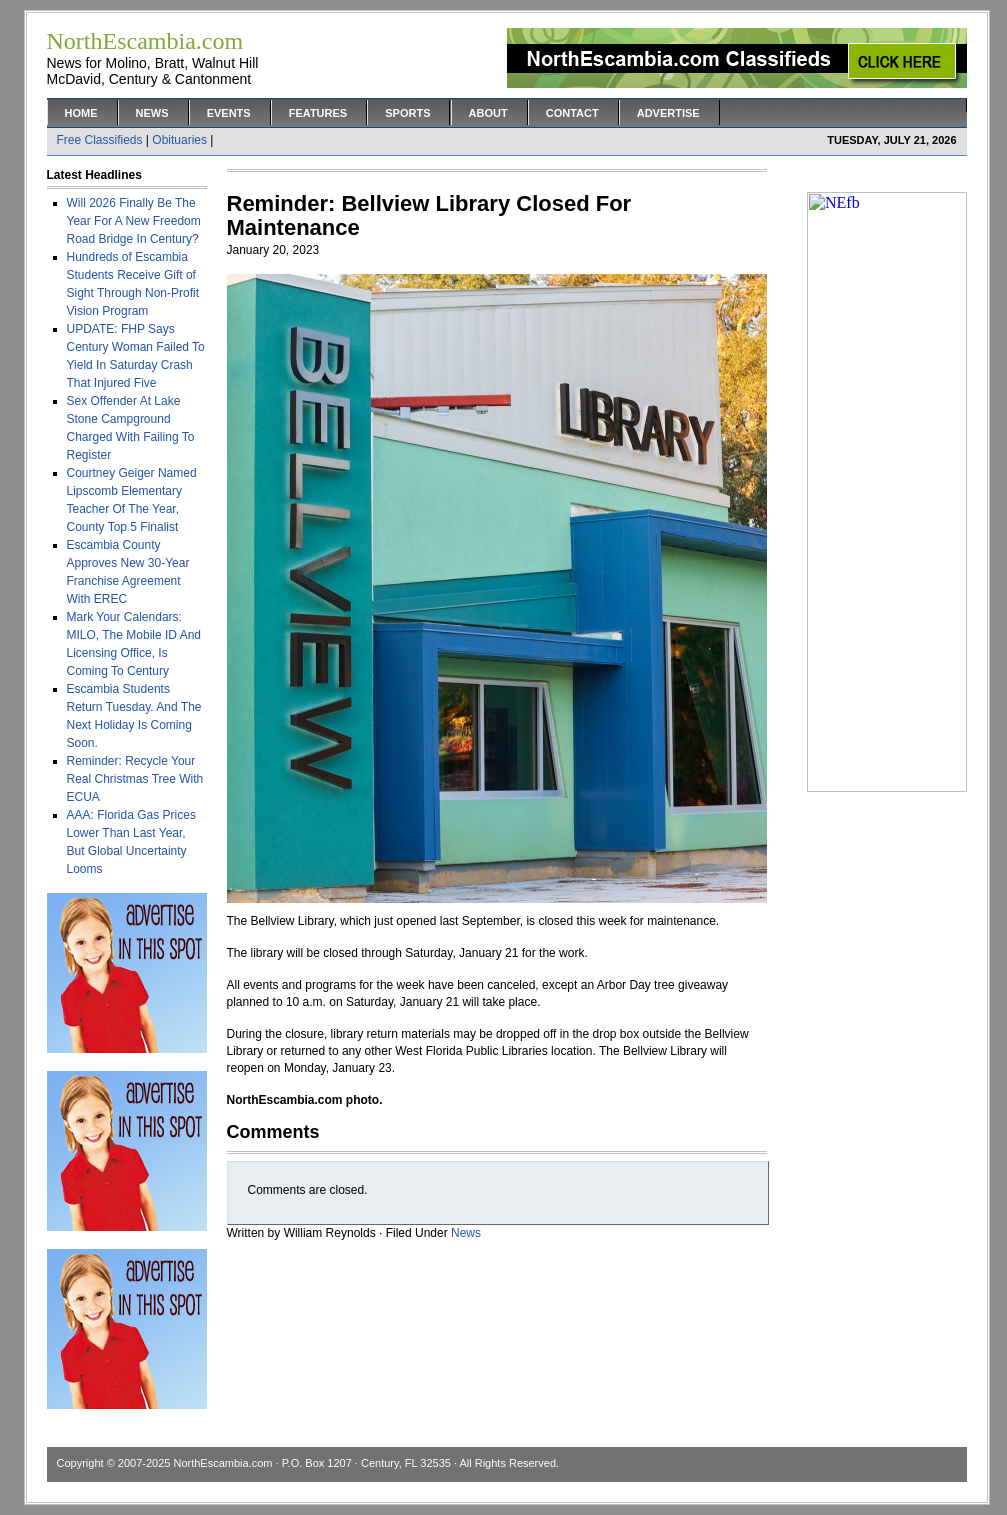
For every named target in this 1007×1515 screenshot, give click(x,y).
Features (318, 113)
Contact (572, 113)
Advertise (668, 113)
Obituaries (179, 140)
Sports (407, 113)
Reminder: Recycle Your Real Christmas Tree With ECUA (135, 779)
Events (229, 113)
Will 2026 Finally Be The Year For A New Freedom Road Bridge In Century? (134, 221)
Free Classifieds (100, 140)
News (152, 113)
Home (81, 113)
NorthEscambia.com (222, 1463)
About (488, 113)
